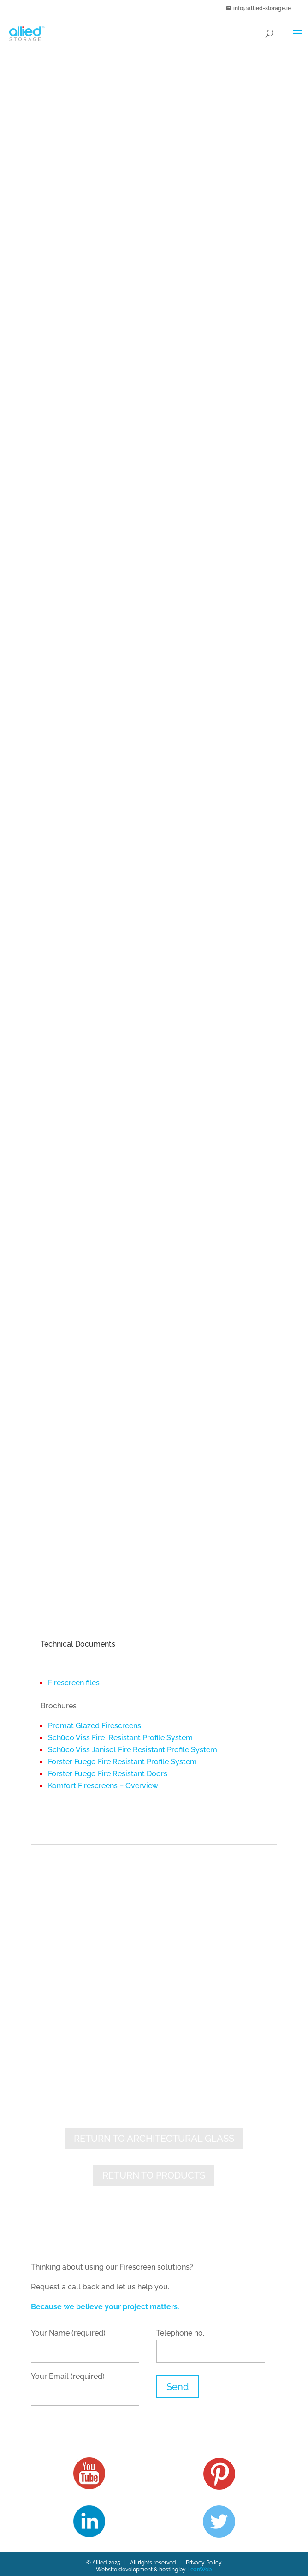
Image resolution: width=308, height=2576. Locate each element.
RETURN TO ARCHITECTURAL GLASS (154, 2138)
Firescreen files (74, 1682)
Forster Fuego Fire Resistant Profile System (122, 1761)
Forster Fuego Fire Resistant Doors (107, 1773)
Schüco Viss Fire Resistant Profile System (120, 1737)
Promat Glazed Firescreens (94, 1725)
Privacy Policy (204, 2562)
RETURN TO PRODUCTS (153, 2175)
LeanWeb (199, 2569)
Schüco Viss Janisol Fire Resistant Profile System (132, 1749)
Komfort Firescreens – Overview (103, 1785)
